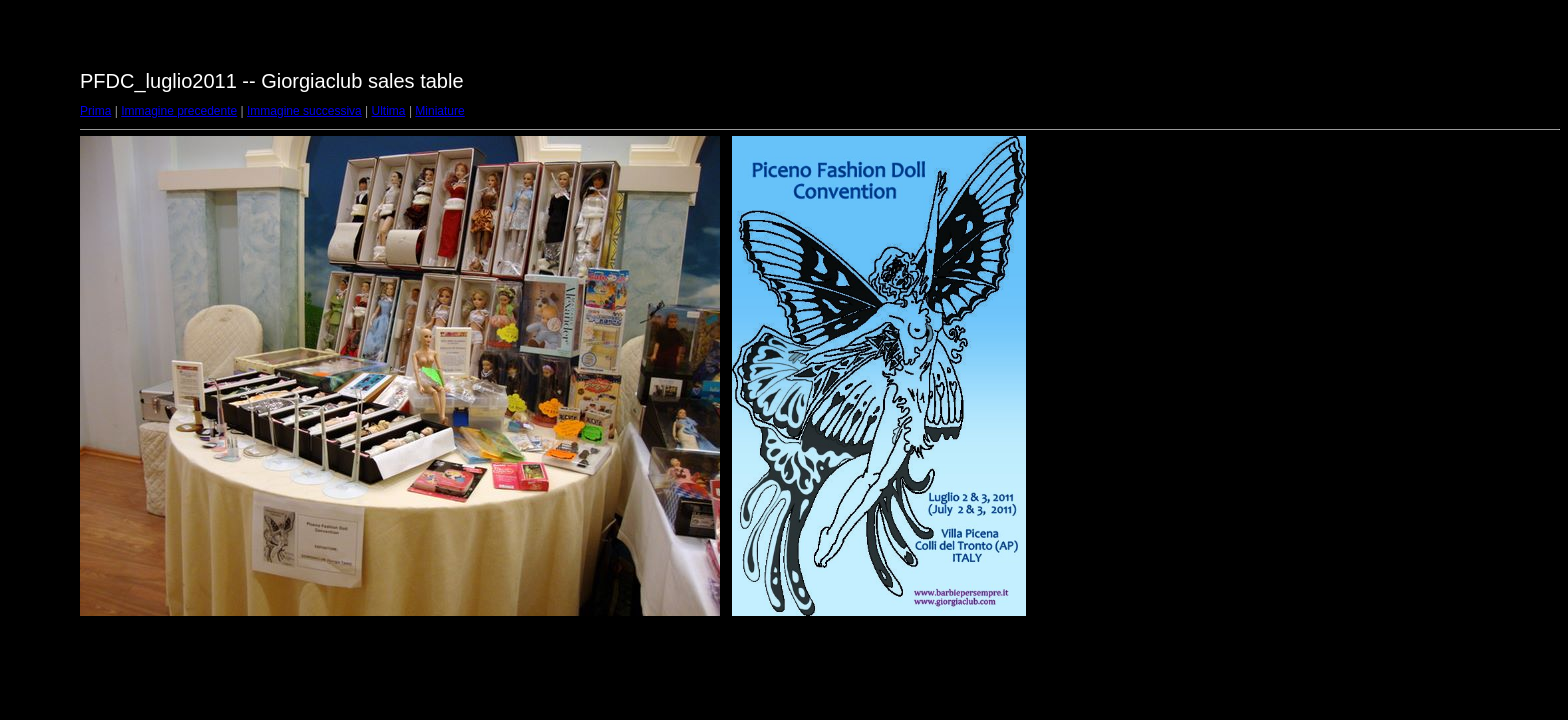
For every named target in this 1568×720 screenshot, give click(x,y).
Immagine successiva (304, 111)
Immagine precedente (179, 111)
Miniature (439, 111)
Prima (95, 111)
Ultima (389, 111)
